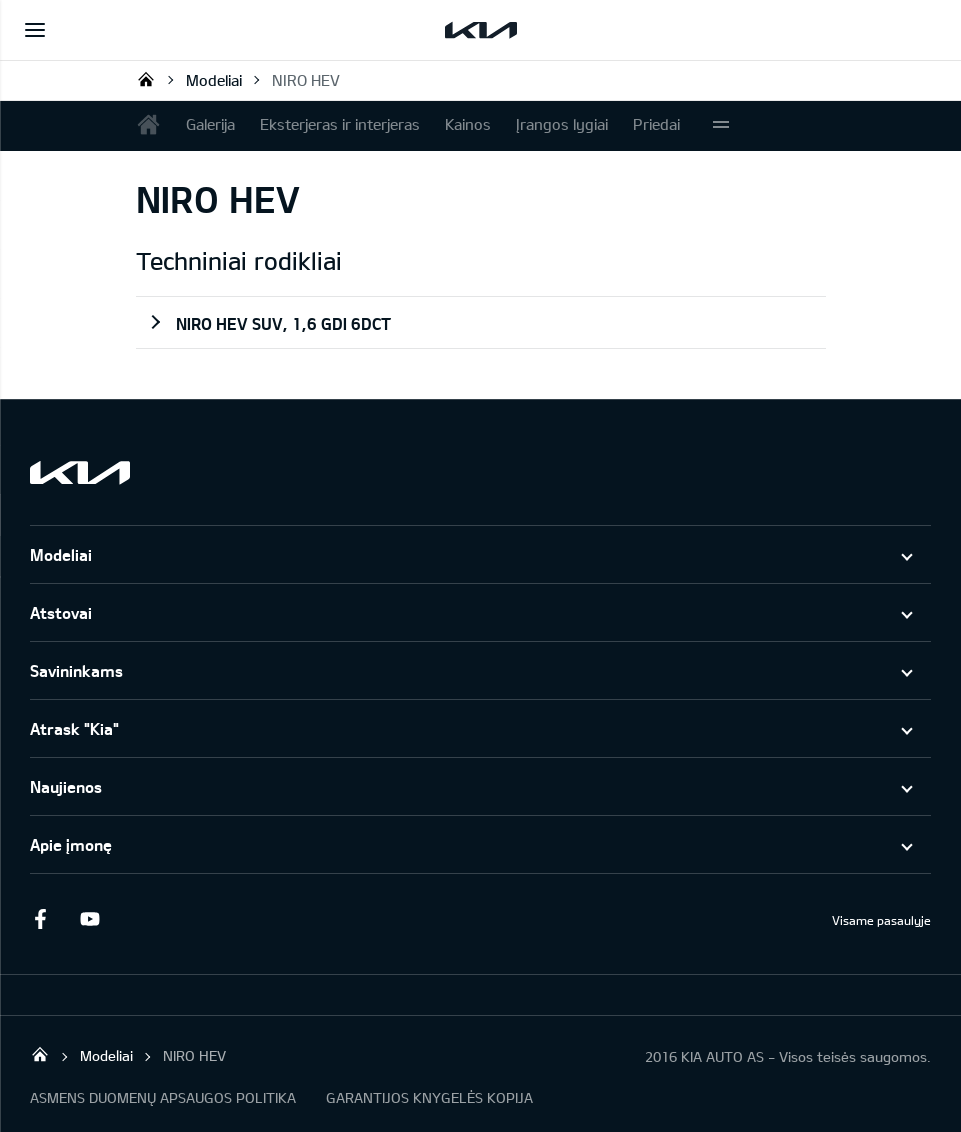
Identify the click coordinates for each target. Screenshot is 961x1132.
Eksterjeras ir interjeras (340, 124)
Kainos (468, 124)
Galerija (210, 124)
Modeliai (214, 80)
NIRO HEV (306, 80)
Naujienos (66, 786)
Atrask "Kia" (74, 728)
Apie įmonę (71, 844)
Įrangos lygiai (562, 124)
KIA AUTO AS (146, 79)
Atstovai (61, 612)
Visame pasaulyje (881, 920)
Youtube (90, 919)
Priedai (656, 124)
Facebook (40, 919)
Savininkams (76, 670)
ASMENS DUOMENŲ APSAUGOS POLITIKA (163, 1097)
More (721, 126)
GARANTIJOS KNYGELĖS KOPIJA (429, 1097)
